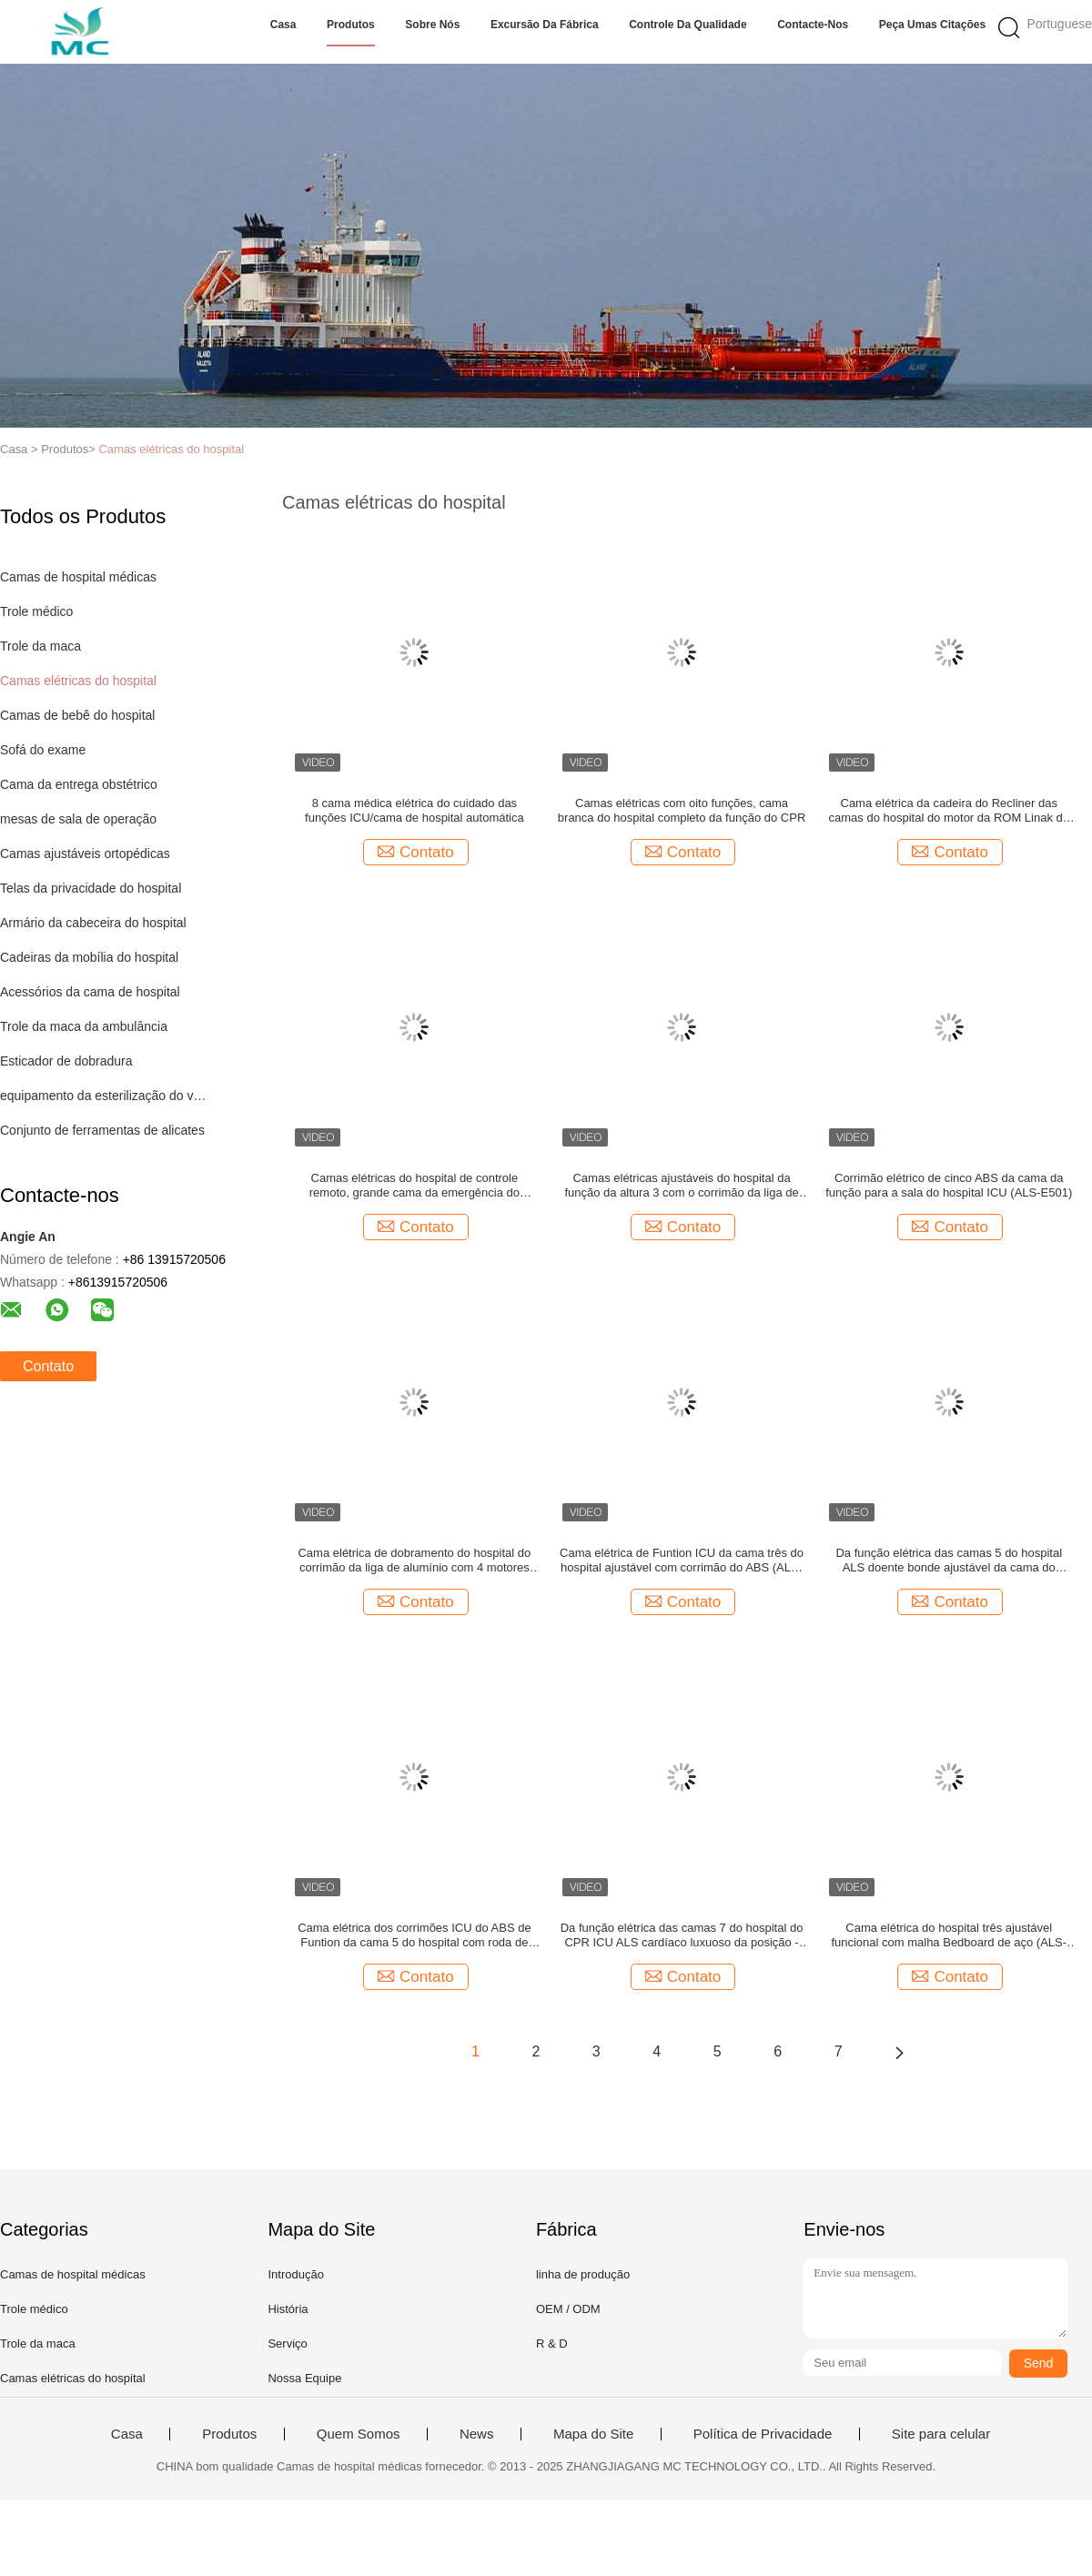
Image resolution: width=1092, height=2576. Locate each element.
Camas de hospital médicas (78, 577)
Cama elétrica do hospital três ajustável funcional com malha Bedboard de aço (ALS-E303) (949, 1935)
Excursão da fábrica (544, 24)
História (288, 2309)
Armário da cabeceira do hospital (93, 922)
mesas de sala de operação (78, 819)
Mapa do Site (593, 2434)
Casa (283, 24)
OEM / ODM (568, 2309)
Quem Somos (358, 2434)
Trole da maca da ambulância (83, 1026)
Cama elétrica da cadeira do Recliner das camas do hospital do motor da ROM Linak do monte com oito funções (949, 810)
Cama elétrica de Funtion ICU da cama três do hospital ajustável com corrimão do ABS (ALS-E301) (682, 1560)
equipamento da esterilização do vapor (103, 1095)
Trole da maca (40, 646)
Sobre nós (432, 24)
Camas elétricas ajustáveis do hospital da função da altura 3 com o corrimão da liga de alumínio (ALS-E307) (681, 1185)
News (477, 2434)
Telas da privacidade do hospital (90, 888)
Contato (48, 1366)
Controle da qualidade (687, 24)
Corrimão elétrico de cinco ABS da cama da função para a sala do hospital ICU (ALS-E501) (948, 1185)
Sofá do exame (43, 749)
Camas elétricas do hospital (171, 449)
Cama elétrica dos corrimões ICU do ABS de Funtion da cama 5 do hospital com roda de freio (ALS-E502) (414, 1935)
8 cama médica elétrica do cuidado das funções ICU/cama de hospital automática (414, 810)
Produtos (351, 24)
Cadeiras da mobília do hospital (89, 957)
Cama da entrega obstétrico (78, 784)
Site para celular (941, 2434)
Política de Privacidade (763, 2434)
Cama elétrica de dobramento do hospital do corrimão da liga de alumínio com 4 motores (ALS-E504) (414, 1560)
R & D (552, 2343)
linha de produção (583, 2274)
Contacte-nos (812, 24)
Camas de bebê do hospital (77, 715)
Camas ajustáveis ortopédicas (85, 853)
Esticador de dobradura (66, 1061)
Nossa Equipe (304, 2378)
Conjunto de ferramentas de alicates (102, 1130)
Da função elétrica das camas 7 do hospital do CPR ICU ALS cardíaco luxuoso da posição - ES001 (682, 1935)
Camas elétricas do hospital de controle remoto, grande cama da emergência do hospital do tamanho (414, 1185)
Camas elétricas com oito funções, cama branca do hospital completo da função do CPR (681, 810)
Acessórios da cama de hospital (90, 992)
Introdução (295, 2274)
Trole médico (36, 611)
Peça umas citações (932, 24)
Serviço (287, 2343)
